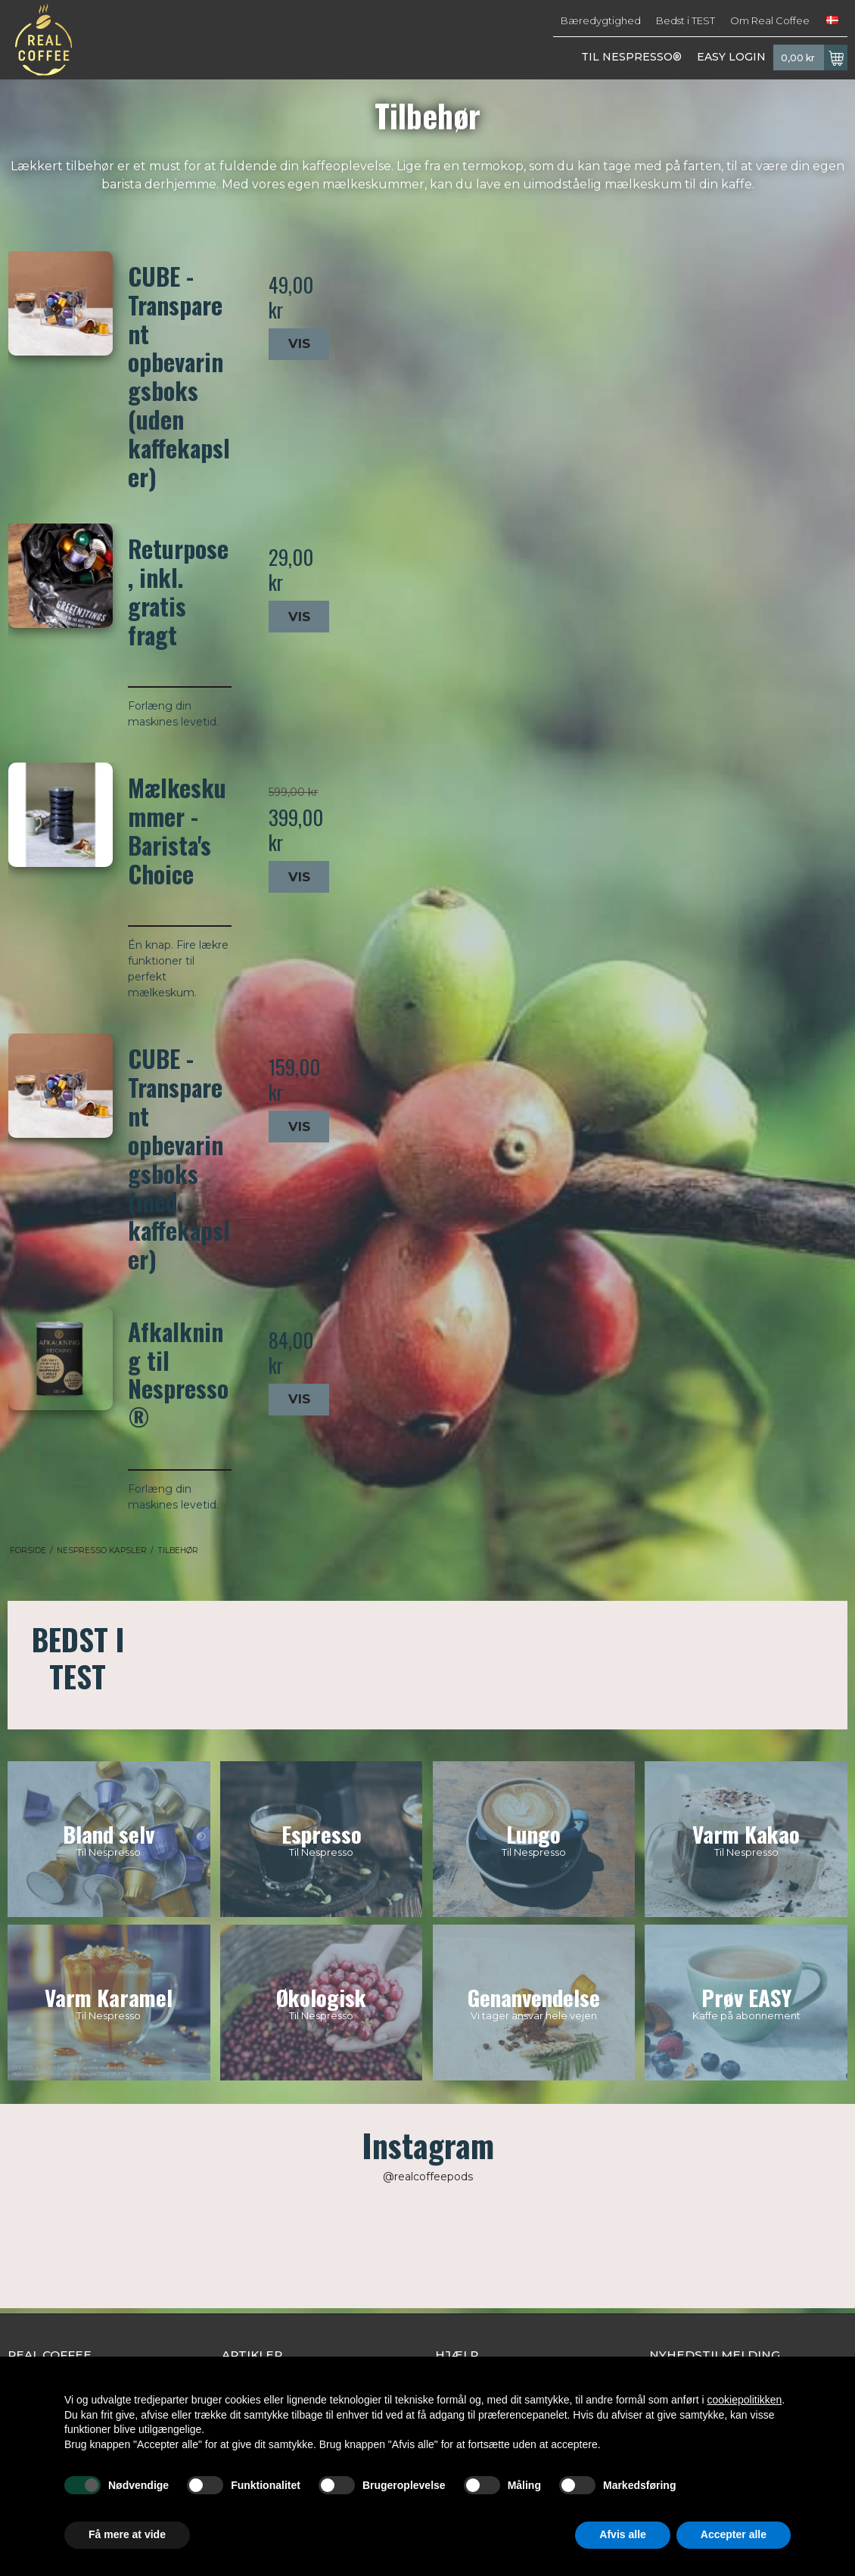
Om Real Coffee (770, 20)
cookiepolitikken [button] (744, 2400)
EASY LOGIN (731, 57)
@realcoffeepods (428, 2176)
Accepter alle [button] (733, 2534)
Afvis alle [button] (622, 2534)
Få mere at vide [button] (127, 2534)
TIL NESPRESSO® (631, 57)
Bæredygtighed (601, 20)
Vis (299, 343)
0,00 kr (814, 57)
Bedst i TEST (685, 20)
